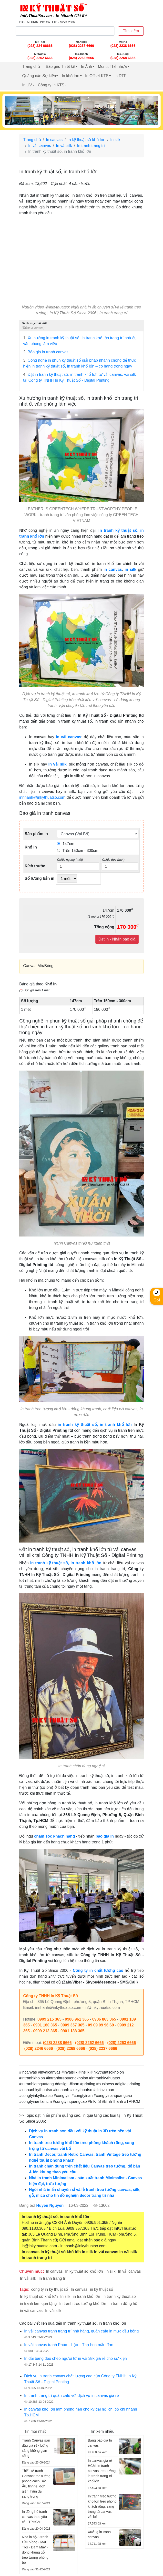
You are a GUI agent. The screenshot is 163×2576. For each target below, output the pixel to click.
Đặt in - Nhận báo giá (117, 939)
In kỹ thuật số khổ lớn (86, 140)
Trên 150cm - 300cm (77, 850)
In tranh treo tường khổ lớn (82, 2303)
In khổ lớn (70, 76)
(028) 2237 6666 (103, 2048)
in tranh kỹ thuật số (119, 2296)
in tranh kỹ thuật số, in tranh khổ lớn (95, 1424)
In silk (115, 140)
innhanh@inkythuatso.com (42, 797)
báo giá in (105, 1836)
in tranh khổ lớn (86, 2296)
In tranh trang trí (91, 145)
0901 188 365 (72, 2031)
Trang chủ (31, 66)
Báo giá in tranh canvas (46, 352)
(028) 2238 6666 (57, 2043)
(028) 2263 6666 (121, 2043)
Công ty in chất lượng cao (98, 1970)
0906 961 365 (77, 2019)
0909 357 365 (72, 2025)
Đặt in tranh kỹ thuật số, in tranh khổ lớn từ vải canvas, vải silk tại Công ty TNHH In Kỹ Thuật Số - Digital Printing (79, 377)
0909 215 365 (49, 2019)
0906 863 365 (104, 2019)
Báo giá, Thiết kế (60, 66)
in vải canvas (68, 737)
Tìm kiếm (131, 31)
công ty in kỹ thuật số (49, 2289)
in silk (130, 569)
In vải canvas (39, 145)
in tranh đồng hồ (123, 2303)
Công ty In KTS (51, 85)
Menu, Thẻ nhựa (112, 66)
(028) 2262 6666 (89, 2043)
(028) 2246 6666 (38, 2048)
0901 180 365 (45, 2025)
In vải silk (64, 145)
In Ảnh (86, 66)
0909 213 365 (45, 2031)
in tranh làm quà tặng (38, 2303)
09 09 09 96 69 (101, 2025)
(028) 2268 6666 (70, 2048)
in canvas (112, 569)
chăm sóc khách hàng (54, 1836)
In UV (27, 85)
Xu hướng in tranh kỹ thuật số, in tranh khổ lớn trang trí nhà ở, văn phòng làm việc (79, 340)
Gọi (156, 1295)
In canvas (54, 140)
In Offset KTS (97, 76)
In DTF (120, 76)
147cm (65, 844)
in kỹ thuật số (101, 2289)
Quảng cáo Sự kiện (39, 76)
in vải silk (57, 764)
